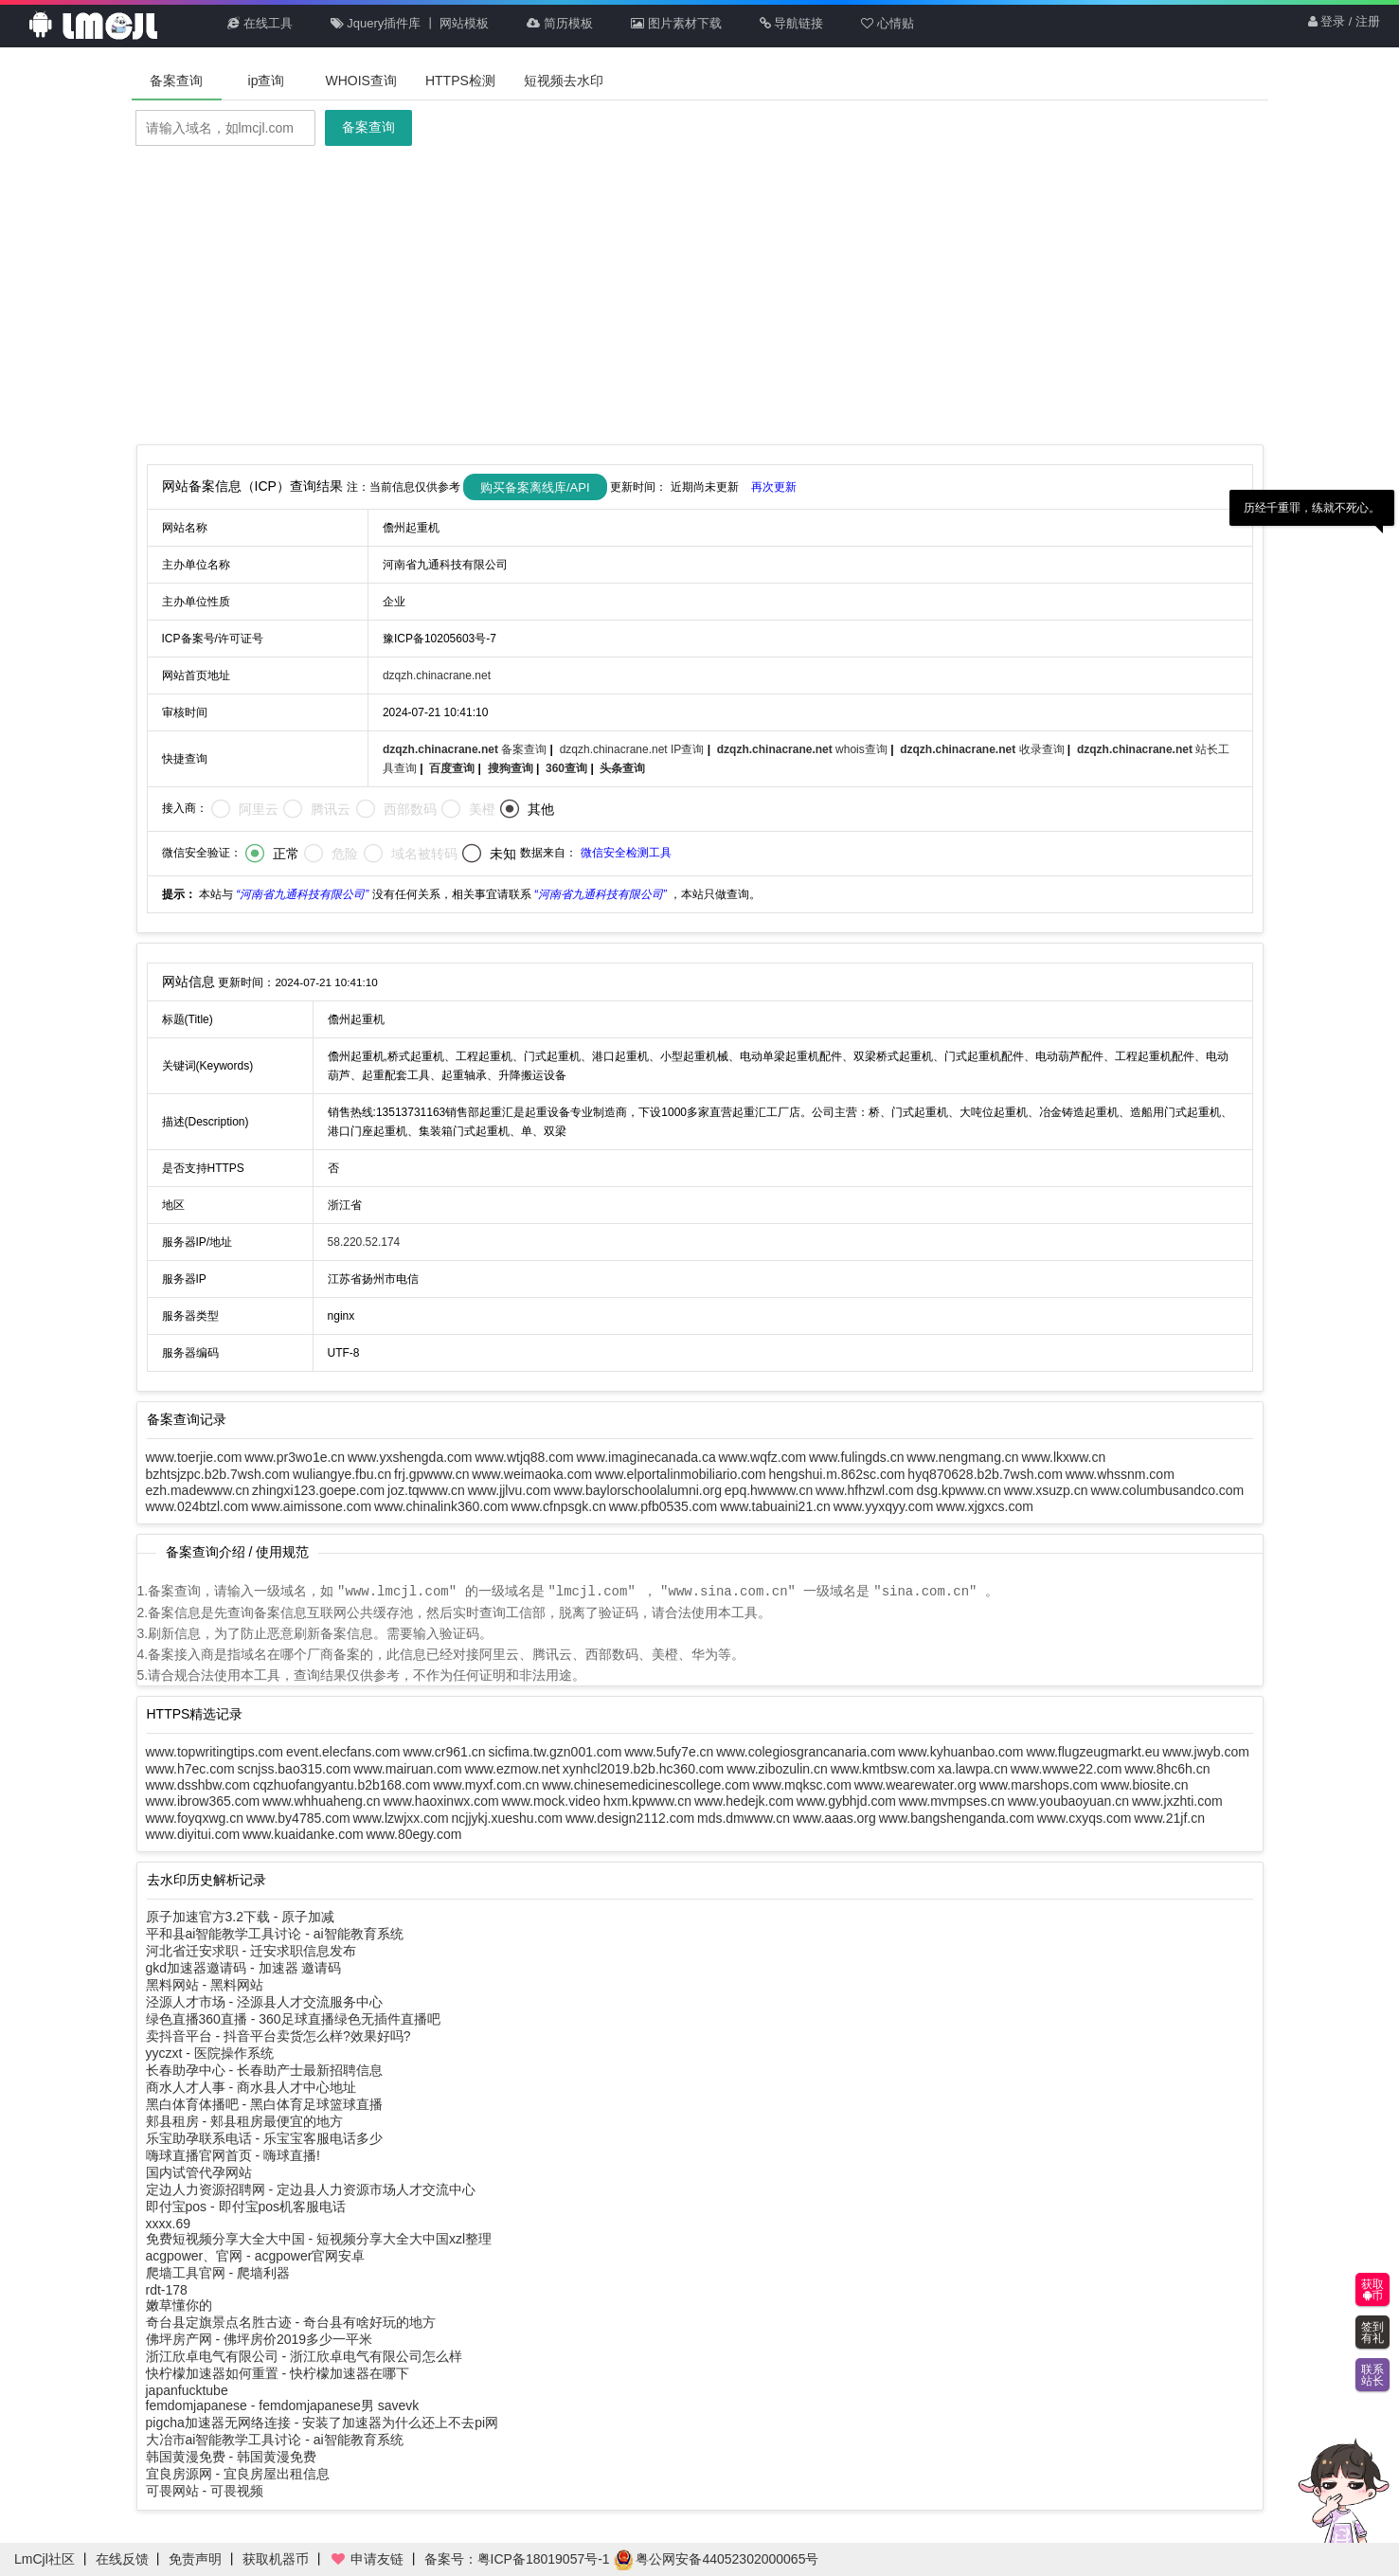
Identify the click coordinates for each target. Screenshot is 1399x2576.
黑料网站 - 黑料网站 (204, 1983)
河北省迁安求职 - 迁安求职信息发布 (251, 1949)
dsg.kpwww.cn (958, 1490)
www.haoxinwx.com (440, 1800)
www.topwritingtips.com (215, 1750)
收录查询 (983, 749)
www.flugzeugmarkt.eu (1092, 1750)
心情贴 (887, 23)
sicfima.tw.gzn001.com (554, 1750)
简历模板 (560, 23)
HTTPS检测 (460, 80)
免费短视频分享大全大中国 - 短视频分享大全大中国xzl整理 (319, 2237)
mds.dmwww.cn (743, 1817)
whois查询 (803, 749)
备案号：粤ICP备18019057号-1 (517, 2559)
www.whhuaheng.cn (321, 1800)
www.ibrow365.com (203, 1800)
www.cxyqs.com (1084, 1817)
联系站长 (1372, 2375)
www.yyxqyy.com (884, 1506)
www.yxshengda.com (410, 1457)
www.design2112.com (629, 1817)
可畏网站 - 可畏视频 (204, 2489)
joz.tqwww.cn (426, 1490)
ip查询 (266, 80)
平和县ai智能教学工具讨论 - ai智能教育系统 (275, 1932)
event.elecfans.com (343, 1750)
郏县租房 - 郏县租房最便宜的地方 (244, 2120)
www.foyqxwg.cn (194, 1817)
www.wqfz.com (763, 1457)
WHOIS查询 (361, 80)
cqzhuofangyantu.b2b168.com (342, 1784)
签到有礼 (1372, 2332)
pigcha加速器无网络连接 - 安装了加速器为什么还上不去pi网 (322, 2421)
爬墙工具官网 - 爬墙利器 (218, 2271)
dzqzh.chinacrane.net (437, 675)
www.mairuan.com (407, 1767)
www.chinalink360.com (441, 1506)
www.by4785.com (298, 1817)
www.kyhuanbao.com (960, 1750)
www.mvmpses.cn (952, 1800)
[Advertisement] (700, 297)
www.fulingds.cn (856, 1457)
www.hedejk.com (744, 1800)
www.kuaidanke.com (303, 1833)
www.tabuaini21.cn (775, 1506)
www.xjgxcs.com (984, 1506)
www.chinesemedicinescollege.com (645, 1784)
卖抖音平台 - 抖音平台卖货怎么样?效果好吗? (278, 2035)
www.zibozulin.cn (777, 1767)
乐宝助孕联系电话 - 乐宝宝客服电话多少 (264, 2137)
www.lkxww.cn (1064, 1457)
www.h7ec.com (190, 1767)
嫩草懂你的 (179, 2304)
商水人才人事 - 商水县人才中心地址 (251, 2086)
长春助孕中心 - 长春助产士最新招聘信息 (264, 2069)
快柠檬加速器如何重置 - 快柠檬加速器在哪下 (277, 2372)
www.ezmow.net (512, 1767)
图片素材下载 (676, 23)
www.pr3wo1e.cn (294, 1457)
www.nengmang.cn (962, 1457)
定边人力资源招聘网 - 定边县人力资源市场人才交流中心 (310, 2188)
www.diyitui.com (193, 1833)
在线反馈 (122, 2559)
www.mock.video (550, 1800)
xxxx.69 (168, 2222)
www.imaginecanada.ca (646, 1457)
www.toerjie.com (194, 1457)
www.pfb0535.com (663, 1506)
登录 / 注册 (1344, 23)
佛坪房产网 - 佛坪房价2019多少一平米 (259, 2338)
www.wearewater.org (915, 1784)
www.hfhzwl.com (864, 1490)
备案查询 (176, 80)
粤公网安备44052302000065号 (716, 2559)
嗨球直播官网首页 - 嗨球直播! (233, 2154)
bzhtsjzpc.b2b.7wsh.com (218, 1474)
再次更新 (774, 486)
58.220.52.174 (364, 1242)
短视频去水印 (563, 80)
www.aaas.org (834, 1817)
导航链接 (792, 23)
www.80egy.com (414, 1833)
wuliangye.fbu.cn (342, 1474)
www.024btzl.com (197, 1506)
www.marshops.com (1038, 1784)
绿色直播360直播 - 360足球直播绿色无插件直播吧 (293, 2018)
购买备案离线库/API (535, 487)
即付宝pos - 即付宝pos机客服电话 (246, 2205)
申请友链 (367, 2559)
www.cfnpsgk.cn (558, 1506)
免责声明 (195, 2559)
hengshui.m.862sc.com (836, 1474)
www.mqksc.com (802, 1784)
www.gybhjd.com (846, 1800)
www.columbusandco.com (1167, 1490)
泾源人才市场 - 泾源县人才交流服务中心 (264, 2001)
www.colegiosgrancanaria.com (805, 1750)
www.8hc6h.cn (1167, 1767)
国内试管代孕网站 (199, 2171)
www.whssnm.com (1120, 1474)
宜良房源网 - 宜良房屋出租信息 (238, 2472)
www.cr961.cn (444, 1750)
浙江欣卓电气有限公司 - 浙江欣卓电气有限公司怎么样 (304, 2355)
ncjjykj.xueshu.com (508, 1817)
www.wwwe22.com (1066, 1767)
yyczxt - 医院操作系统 (210, 2052)
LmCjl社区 (44, 2559)
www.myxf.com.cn (486, 1784)
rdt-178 (167, 2289)
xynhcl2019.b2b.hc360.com (643, 1767)
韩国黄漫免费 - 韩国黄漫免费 (231, 2455)
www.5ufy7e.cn (668, 1750)
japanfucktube (187, 2389)
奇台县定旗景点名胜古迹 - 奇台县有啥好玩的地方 (291, 2321)
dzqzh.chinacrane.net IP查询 (634, 749)
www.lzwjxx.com (400, 1817)
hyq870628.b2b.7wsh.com (984, 1474)
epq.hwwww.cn (769, 1490)
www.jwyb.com (1205, 1750)
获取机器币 (275, 2559)
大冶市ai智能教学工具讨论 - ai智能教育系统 (275, 2438)
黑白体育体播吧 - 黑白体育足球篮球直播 (264, 2103)
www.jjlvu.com (509, 1490)
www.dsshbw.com (198, 1784)
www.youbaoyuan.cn (1068, 1800)
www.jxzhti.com (1177, 1800)
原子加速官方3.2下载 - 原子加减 (240, 1915)
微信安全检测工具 (626, 852)
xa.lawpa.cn (973, 1767)
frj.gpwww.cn (431, 1474)
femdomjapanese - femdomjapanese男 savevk (283, 2404)
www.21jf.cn (1169, 1817)
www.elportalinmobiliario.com (680, 1474)
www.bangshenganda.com (956, 1817)
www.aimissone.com (311, 1506)
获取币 (1372, 2290)
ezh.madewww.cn (198, 1490)
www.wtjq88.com (524, 1457)
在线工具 (260, 23)
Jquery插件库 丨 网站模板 (410, 23)
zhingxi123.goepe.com (318, 1490)
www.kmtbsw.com (883, 1767)
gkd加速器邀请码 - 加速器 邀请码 (244, 1966)
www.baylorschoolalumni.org (638, 1490)
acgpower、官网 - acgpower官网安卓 (256, 2254)
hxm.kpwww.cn (647, 1800)
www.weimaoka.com (532, 1474)
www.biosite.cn (1145, 1784)
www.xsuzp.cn (1046, 1490)
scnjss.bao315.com (294, 1767)
